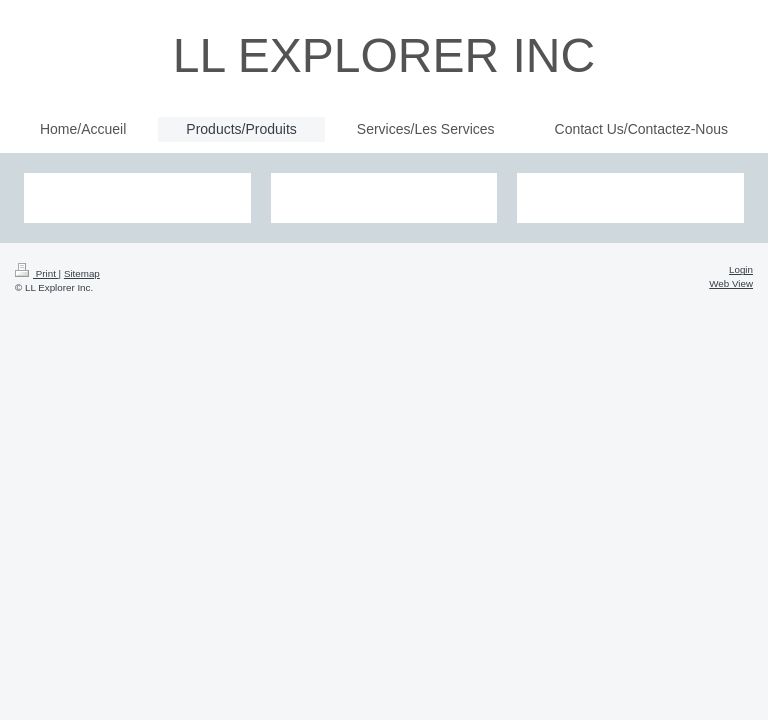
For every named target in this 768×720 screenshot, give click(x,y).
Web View (731, 283)
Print (37, 273)
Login (741, 269)
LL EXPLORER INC (384, 55)
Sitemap (82, 273)
